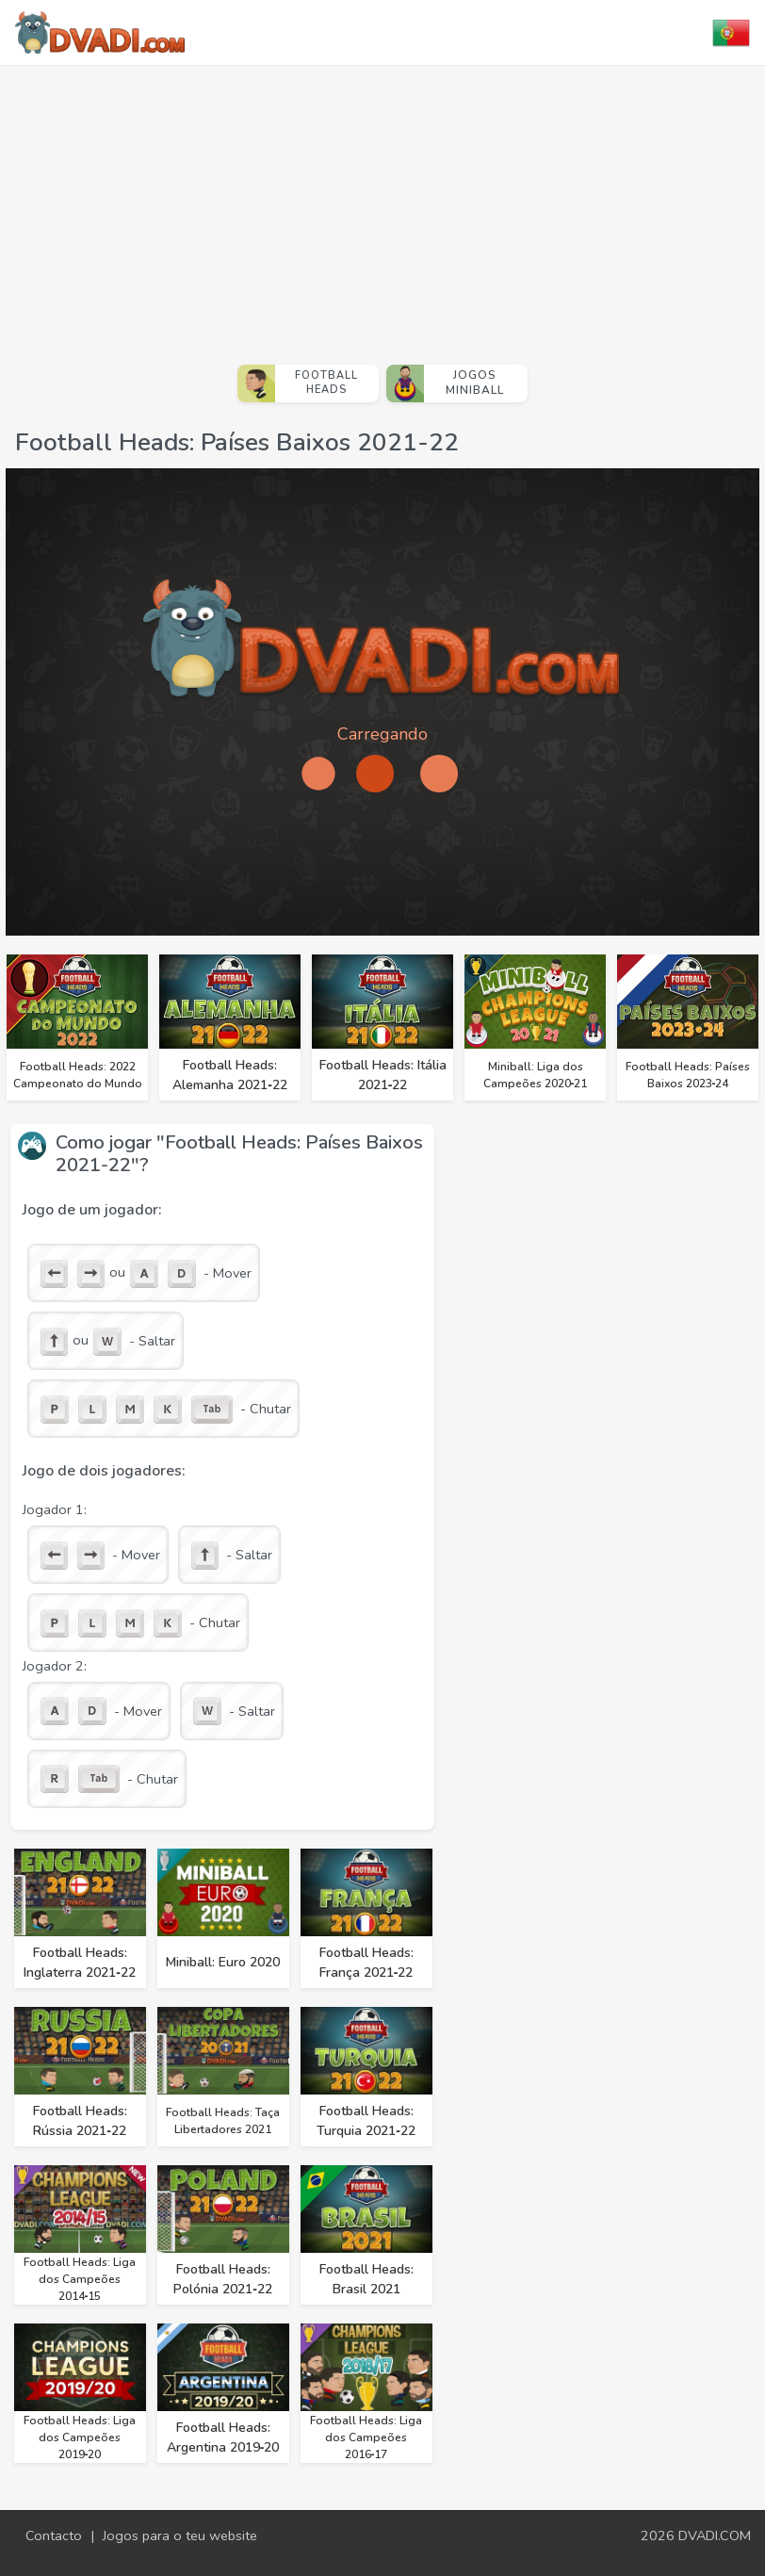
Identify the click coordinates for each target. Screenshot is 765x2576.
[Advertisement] (383, 207)
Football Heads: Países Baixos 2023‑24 (688, 1075)
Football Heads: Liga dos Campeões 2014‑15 (80, 2279)
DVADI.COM (714, 2535)
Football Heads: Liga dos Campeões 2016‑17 (366, 2437)
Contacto (53, 2535)
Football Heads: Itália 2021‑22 (383, 1075)
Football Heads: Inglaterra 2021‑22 (80, 1962)
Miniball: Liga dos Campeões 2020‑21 (535, 1075)
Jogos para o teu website (180, 2535)
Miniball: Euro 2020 (223, 1962)
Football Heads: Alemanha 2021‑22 (229, 1075)
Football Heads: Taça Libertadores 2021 (223, 2121)
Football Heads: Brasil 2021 (366, 2279)
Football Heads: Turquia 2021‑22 (366, 2121)
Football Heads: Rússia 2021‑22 (80, 2121)
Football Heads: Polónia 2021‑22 (222, 2279)
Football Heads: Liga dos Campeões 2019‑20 (80, 2437)
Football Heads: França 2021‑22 (366, 1962)
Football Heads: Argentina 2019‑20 (223, 2437)
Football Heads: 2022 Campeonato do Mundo (77, 1075)
